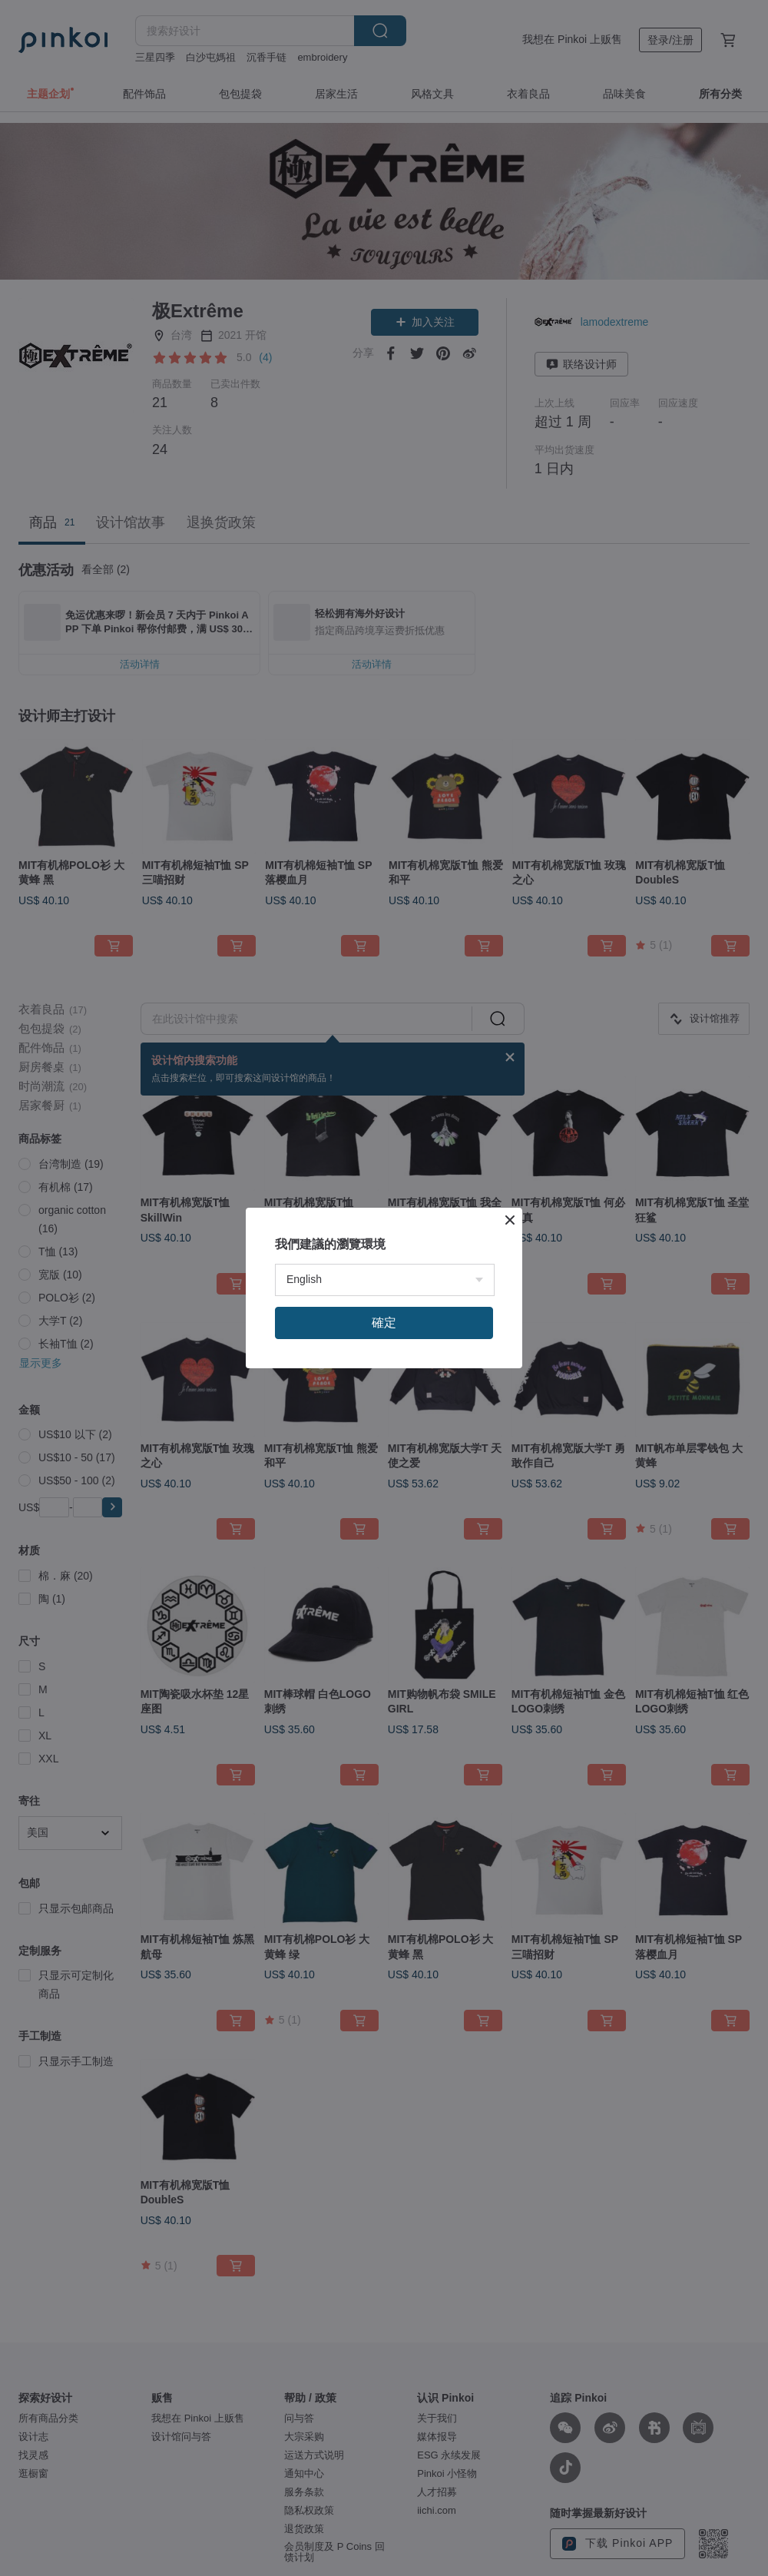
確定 (384, 1322)
